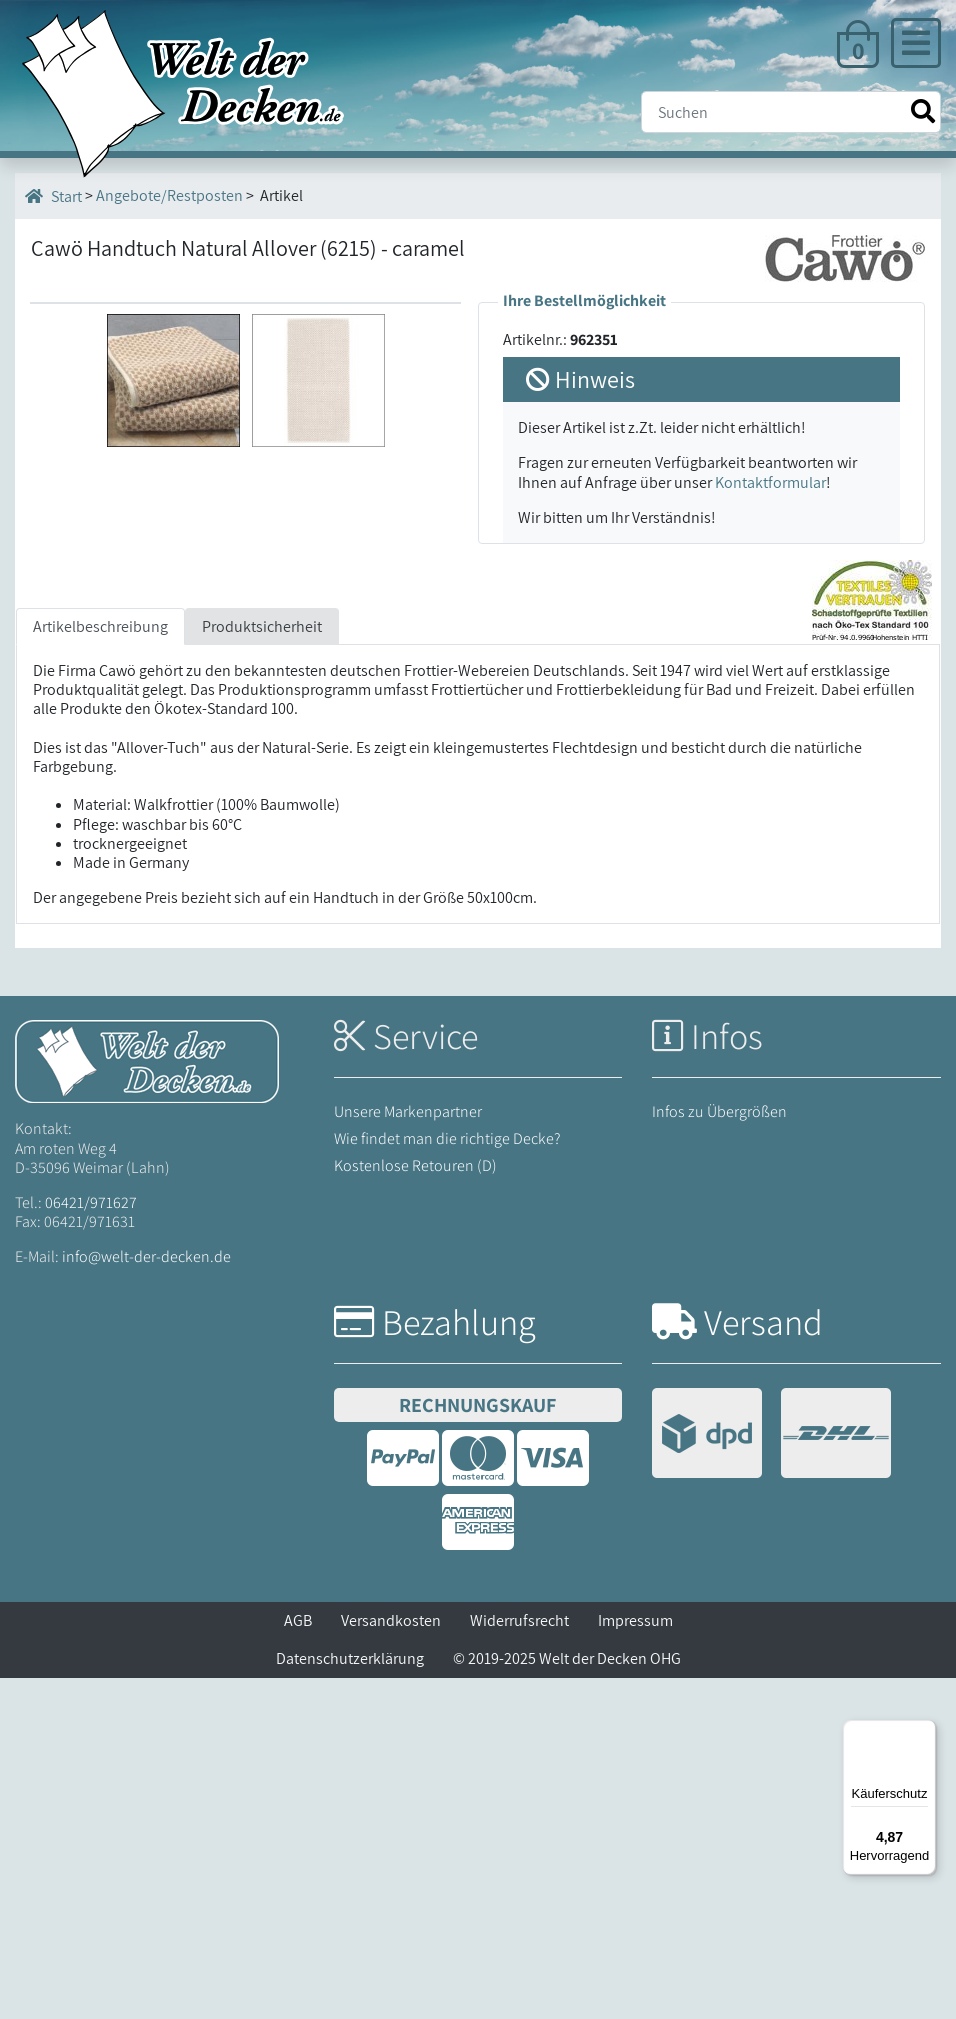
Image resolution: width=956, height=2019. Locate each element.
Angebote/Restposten (169, 195)
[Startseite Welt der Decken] (147, 1401)
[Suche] (791, 112)
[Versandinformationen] (771, 1776)
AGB (298, 1961)
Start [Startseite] (53, 196)
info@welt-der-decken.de (146, 1598)
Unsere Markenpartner (408, 1452)
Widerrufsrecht (519, 1961)
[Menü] (924, 1732)
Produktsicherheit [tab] (262, 967)
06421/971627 (91, 1543)
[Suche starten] (923, 111)
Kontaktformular (770, 482)
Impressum (635, 1961)
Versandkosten (391, 1961)
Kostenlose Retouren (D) (415, 1506)
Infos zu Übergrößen (719, 1452)
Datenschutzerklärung (350, 1999)
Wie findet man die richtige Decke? (447, 1479)
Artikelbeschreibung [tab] (100, 967)
